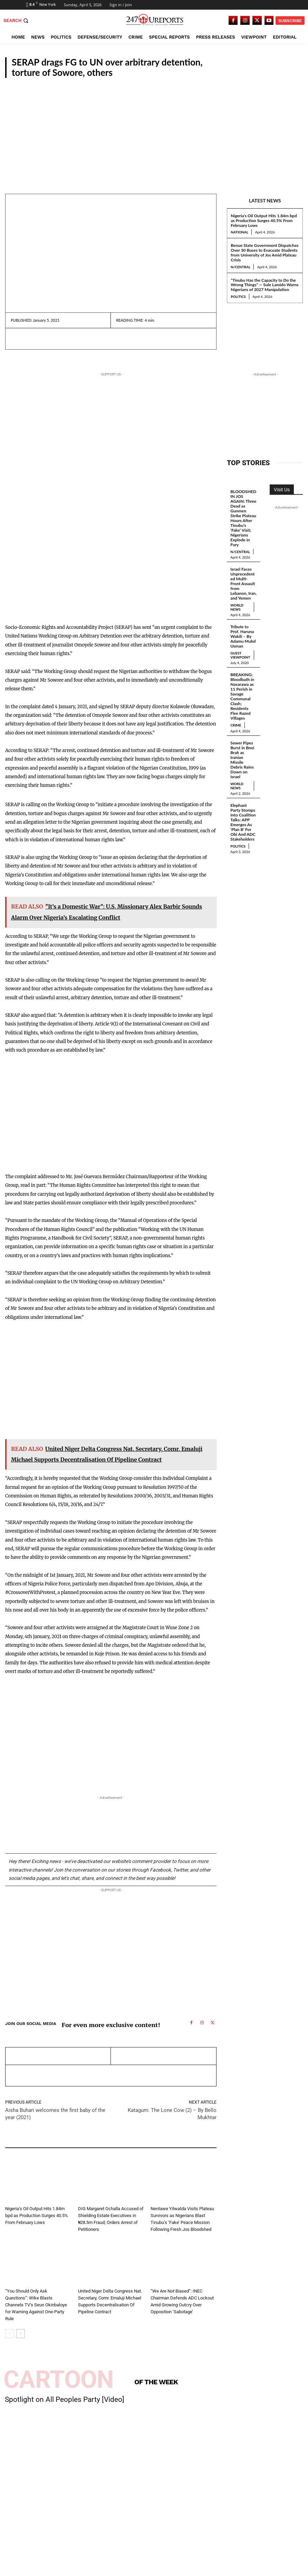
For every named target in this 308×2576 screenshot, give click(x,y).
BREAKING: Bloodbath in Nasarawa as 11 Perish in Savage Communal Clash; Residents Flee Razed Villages (242, 689)
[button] (16, 20)
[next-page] (20, 2333)
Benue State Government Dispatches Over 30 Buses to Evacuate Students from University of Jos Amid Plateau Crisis (264, 252)
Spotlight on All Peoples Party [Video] (64, 2399)
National (287, 72)
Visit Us (282, 489)
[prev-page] (9, 2333)
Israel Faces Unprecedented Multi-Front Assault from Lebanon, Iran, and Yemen (243, 579)
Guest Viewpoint (240, 648)
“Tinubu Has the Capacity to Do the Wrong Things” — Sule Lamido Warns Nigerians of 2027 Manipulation (264, 285)
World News (236, 601)
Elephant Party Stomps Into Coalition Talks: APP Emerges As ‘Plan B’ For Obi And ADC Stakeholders (243, 809)
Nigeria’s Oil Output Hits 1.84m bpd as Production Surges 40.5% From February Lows (264, 220)
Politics (238, 296)
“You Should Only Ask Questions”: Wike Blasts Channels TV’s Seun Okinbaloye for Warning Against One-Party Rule (36, 2304)
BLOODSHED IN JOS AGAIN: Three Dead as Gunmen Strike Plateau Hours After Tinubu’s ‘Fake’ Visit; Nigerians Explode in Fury (243, 518)
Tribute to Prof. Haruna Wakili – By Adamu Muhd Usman (242, 630)
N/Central (240, 267)
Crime (85, 2199)
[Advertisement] (154, 129)
